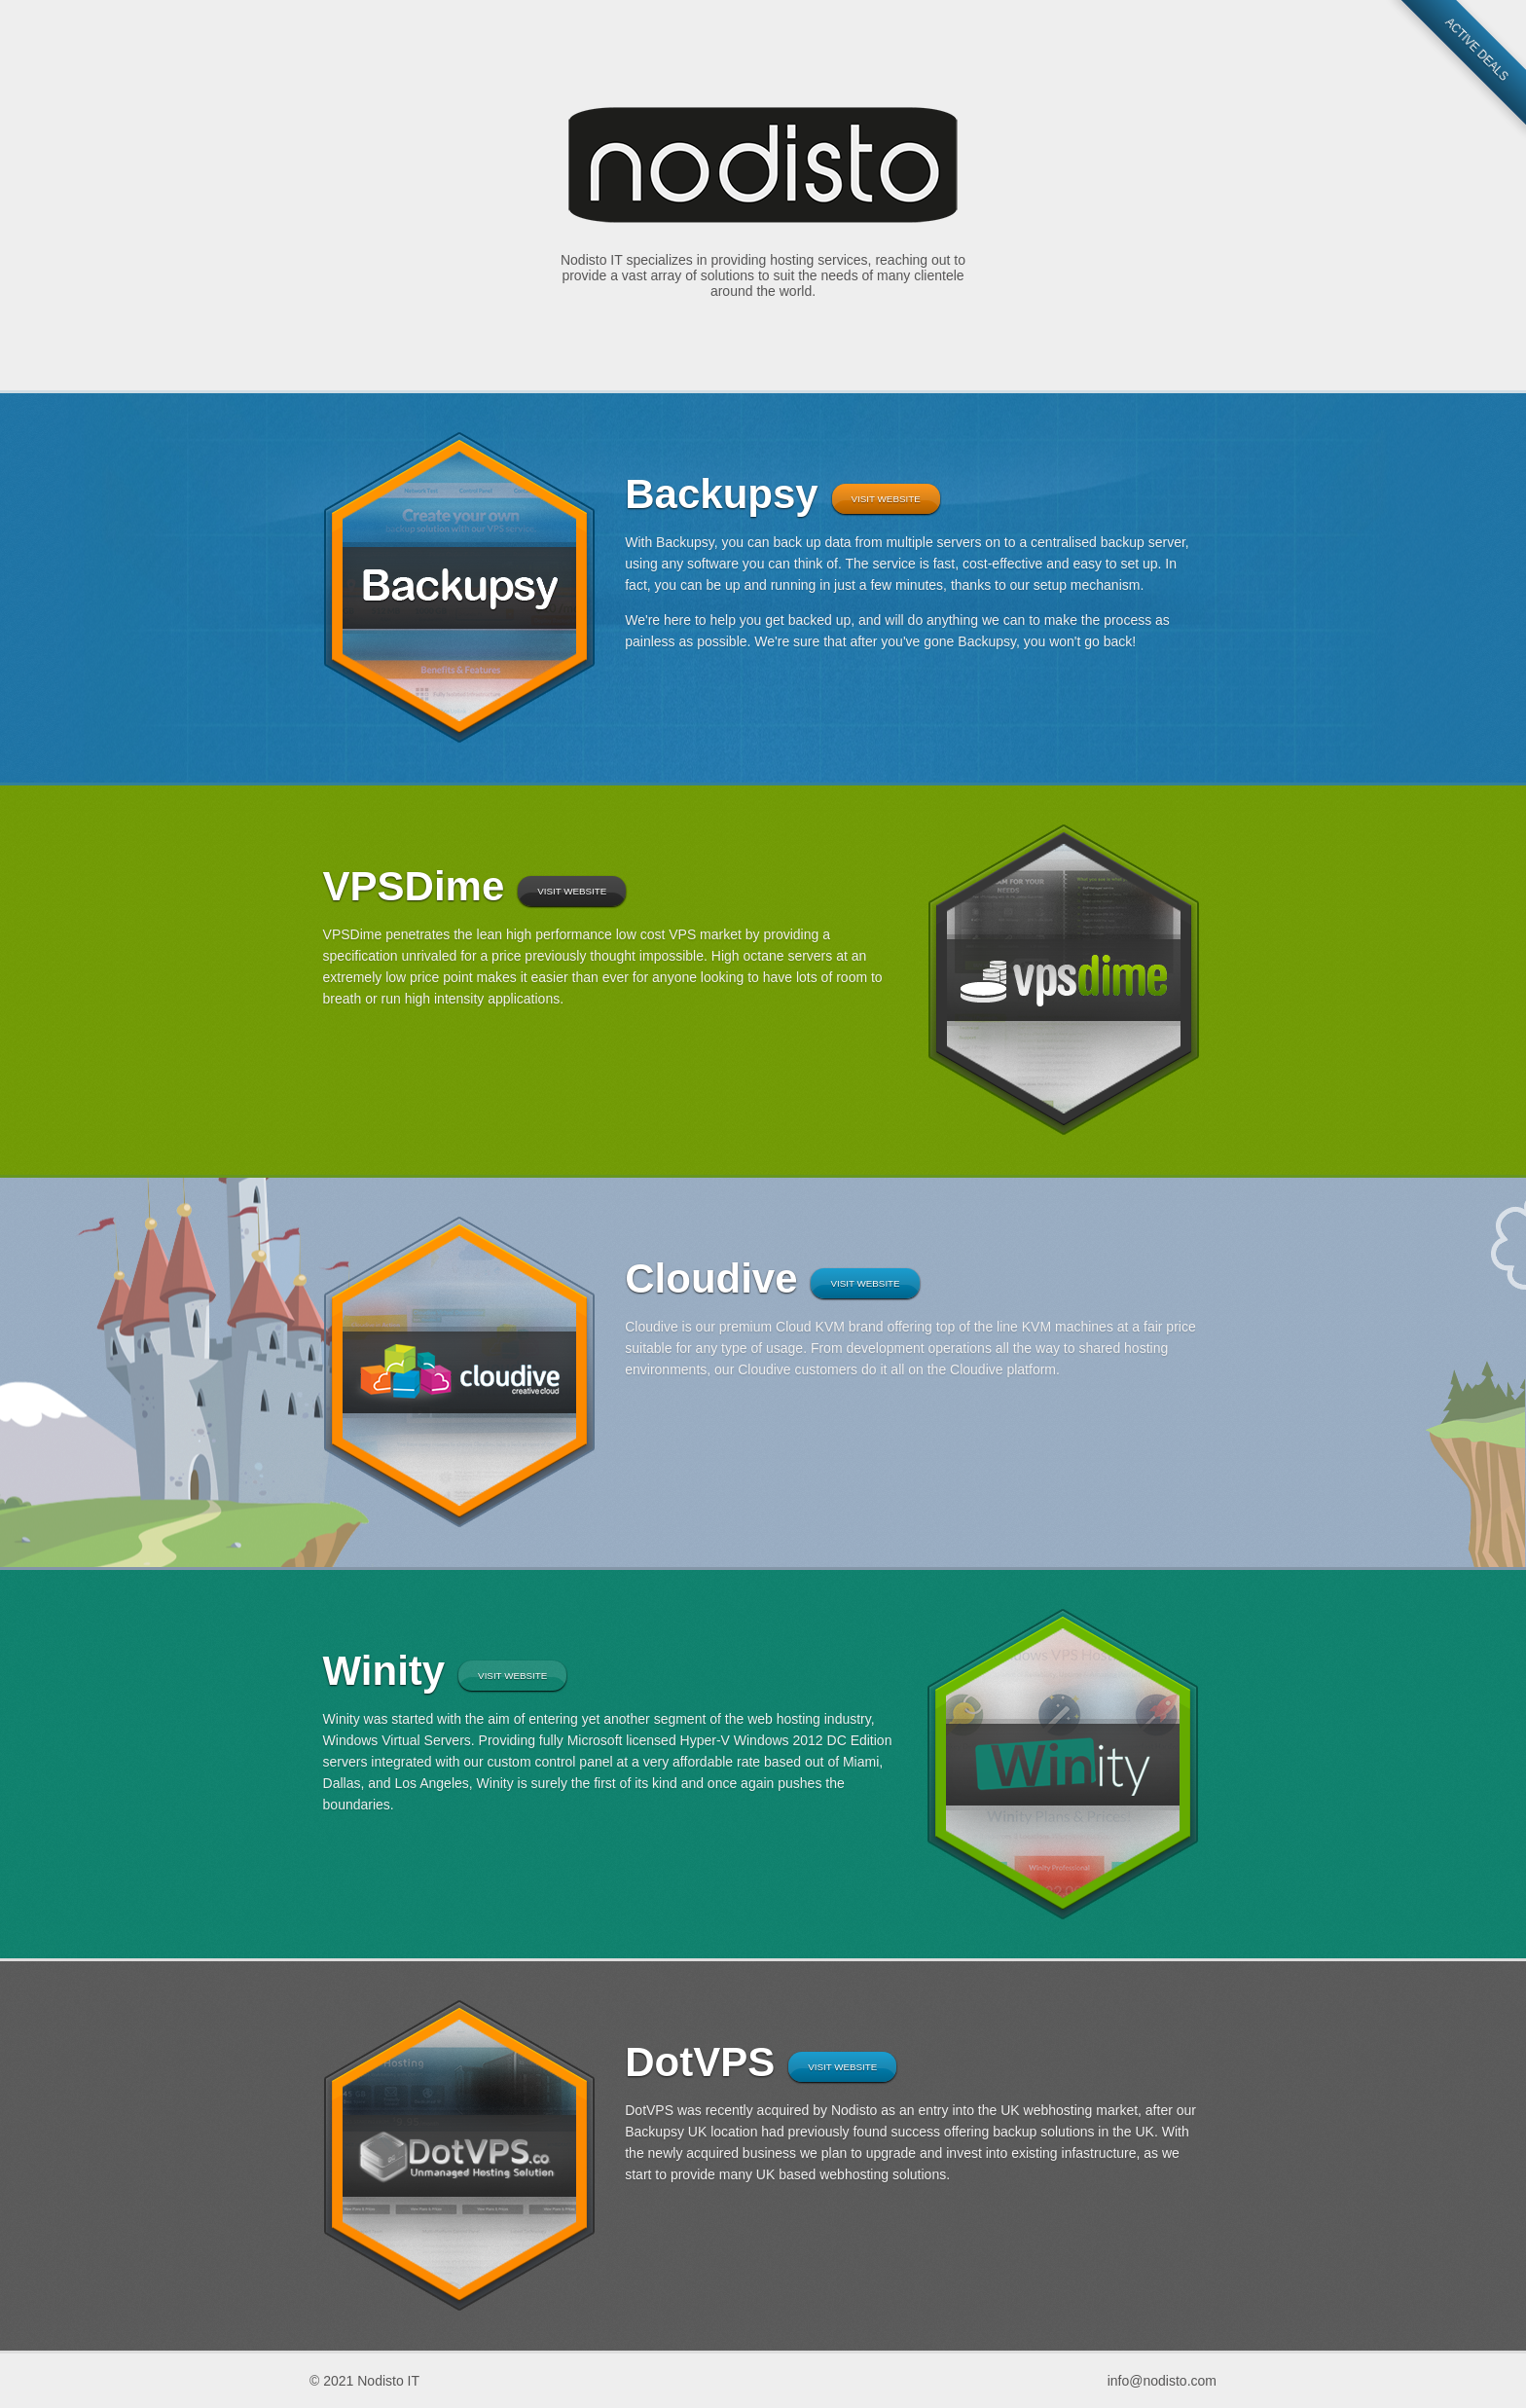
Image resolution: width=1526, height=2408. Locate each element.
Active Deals (1476, 50)
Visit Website (886, 498)
